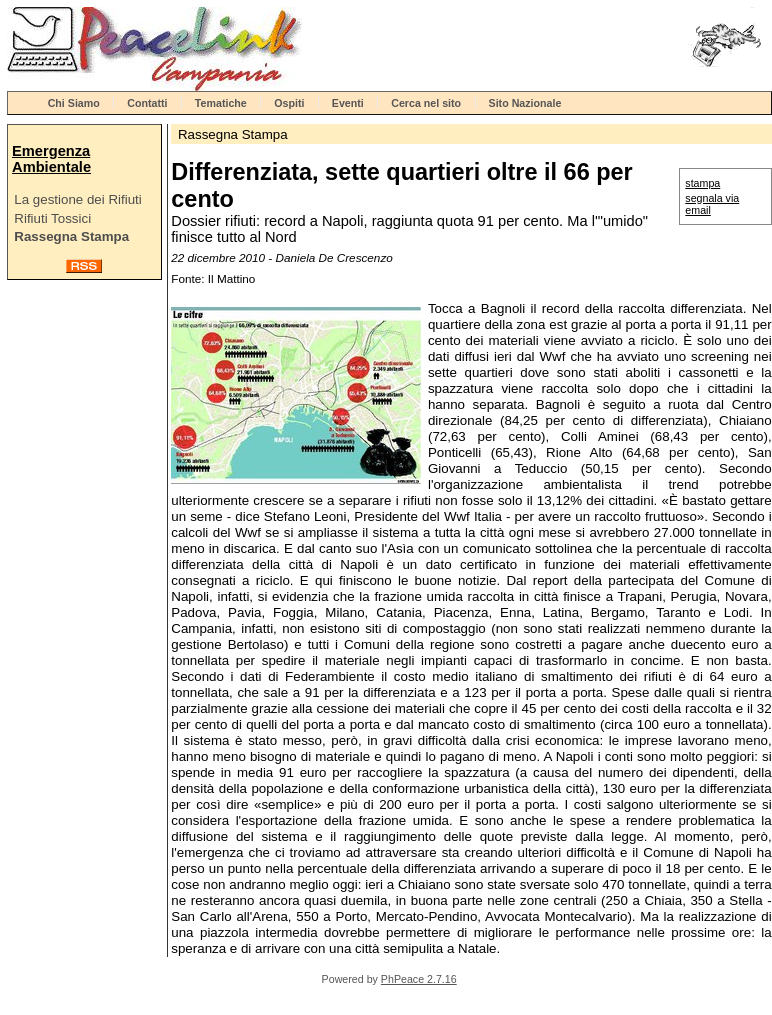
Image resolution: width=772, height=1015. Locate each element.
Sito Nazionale (525, 103)
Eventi (348, 103)
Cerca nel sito (426, 103)
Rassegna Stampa (71, 236)
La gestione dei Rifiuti (77, 199)
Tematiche (221, 103)
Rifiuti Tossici (52, 218)
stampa (702, 183)
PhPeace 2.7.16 (419, 979)
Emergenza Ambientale (51, 159)
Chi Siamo (74, 103)
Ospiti (289, 103)
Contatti (147, 103)
